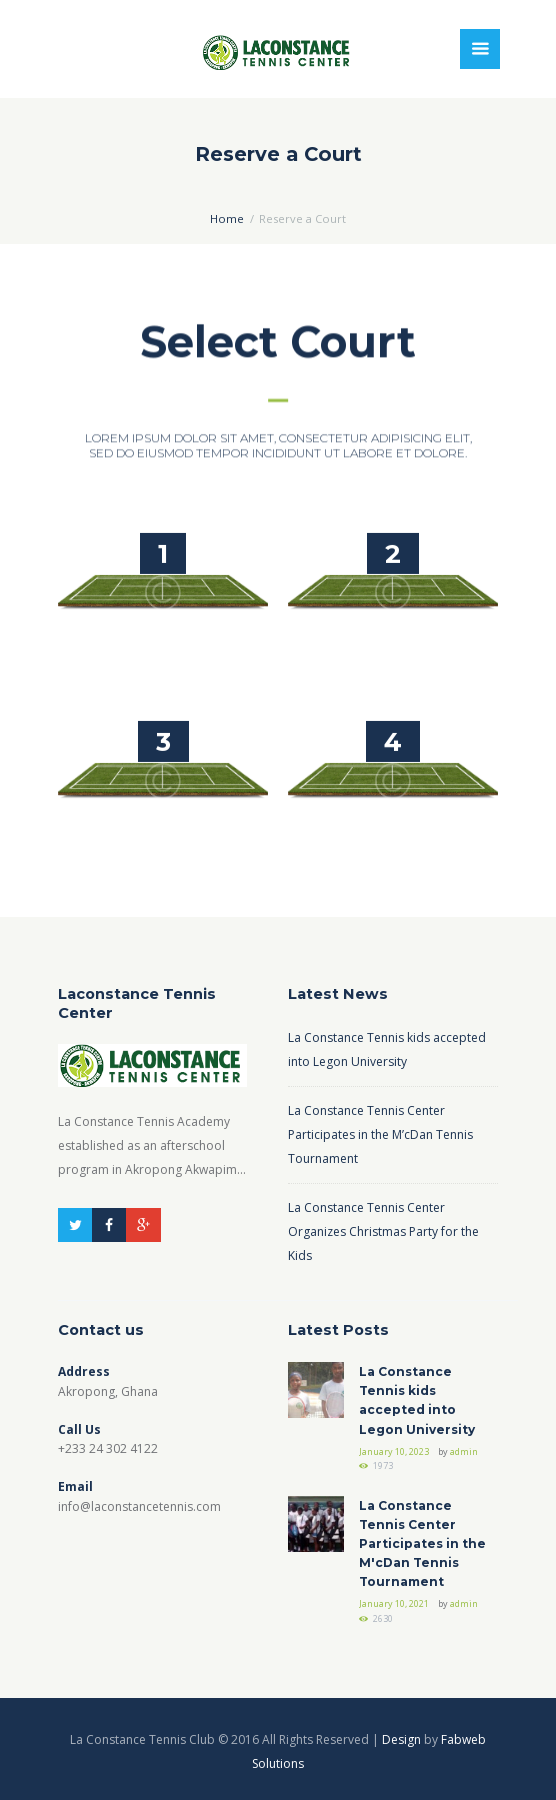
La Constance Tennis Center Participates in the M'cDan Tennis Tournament (422, 1544)
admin (464, 1451)
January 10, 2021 (394, 1603)
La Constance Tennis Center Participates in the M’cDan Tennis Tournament (380, 1134)
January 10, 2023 (394, 1451)
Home (227, 218)
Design (401, 1739)
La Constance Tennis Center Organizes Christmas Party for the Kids (383, 1231)
